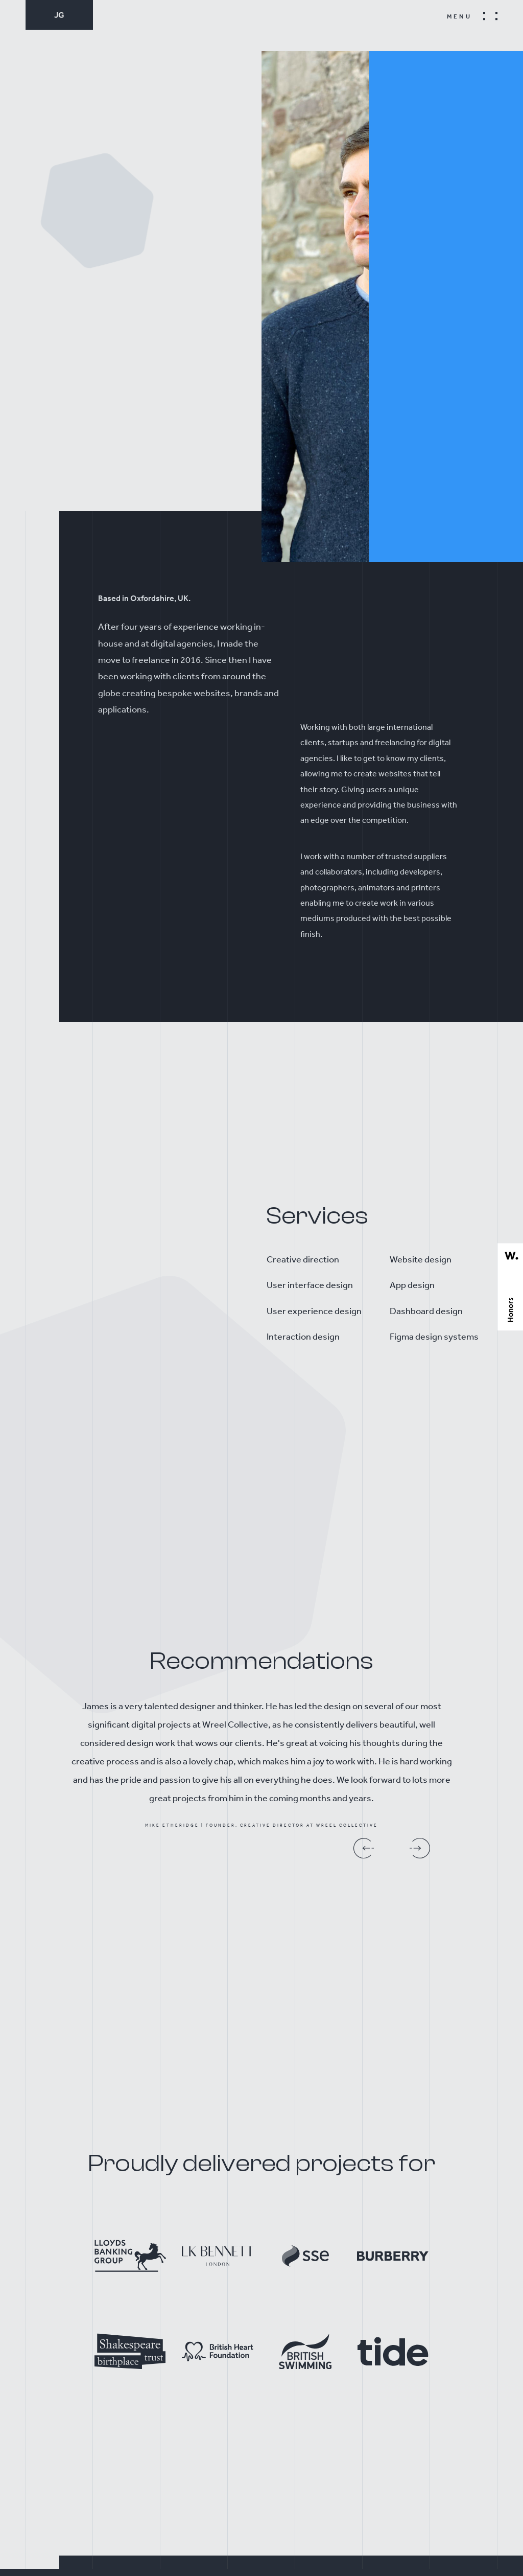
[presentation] (366, 1838)
